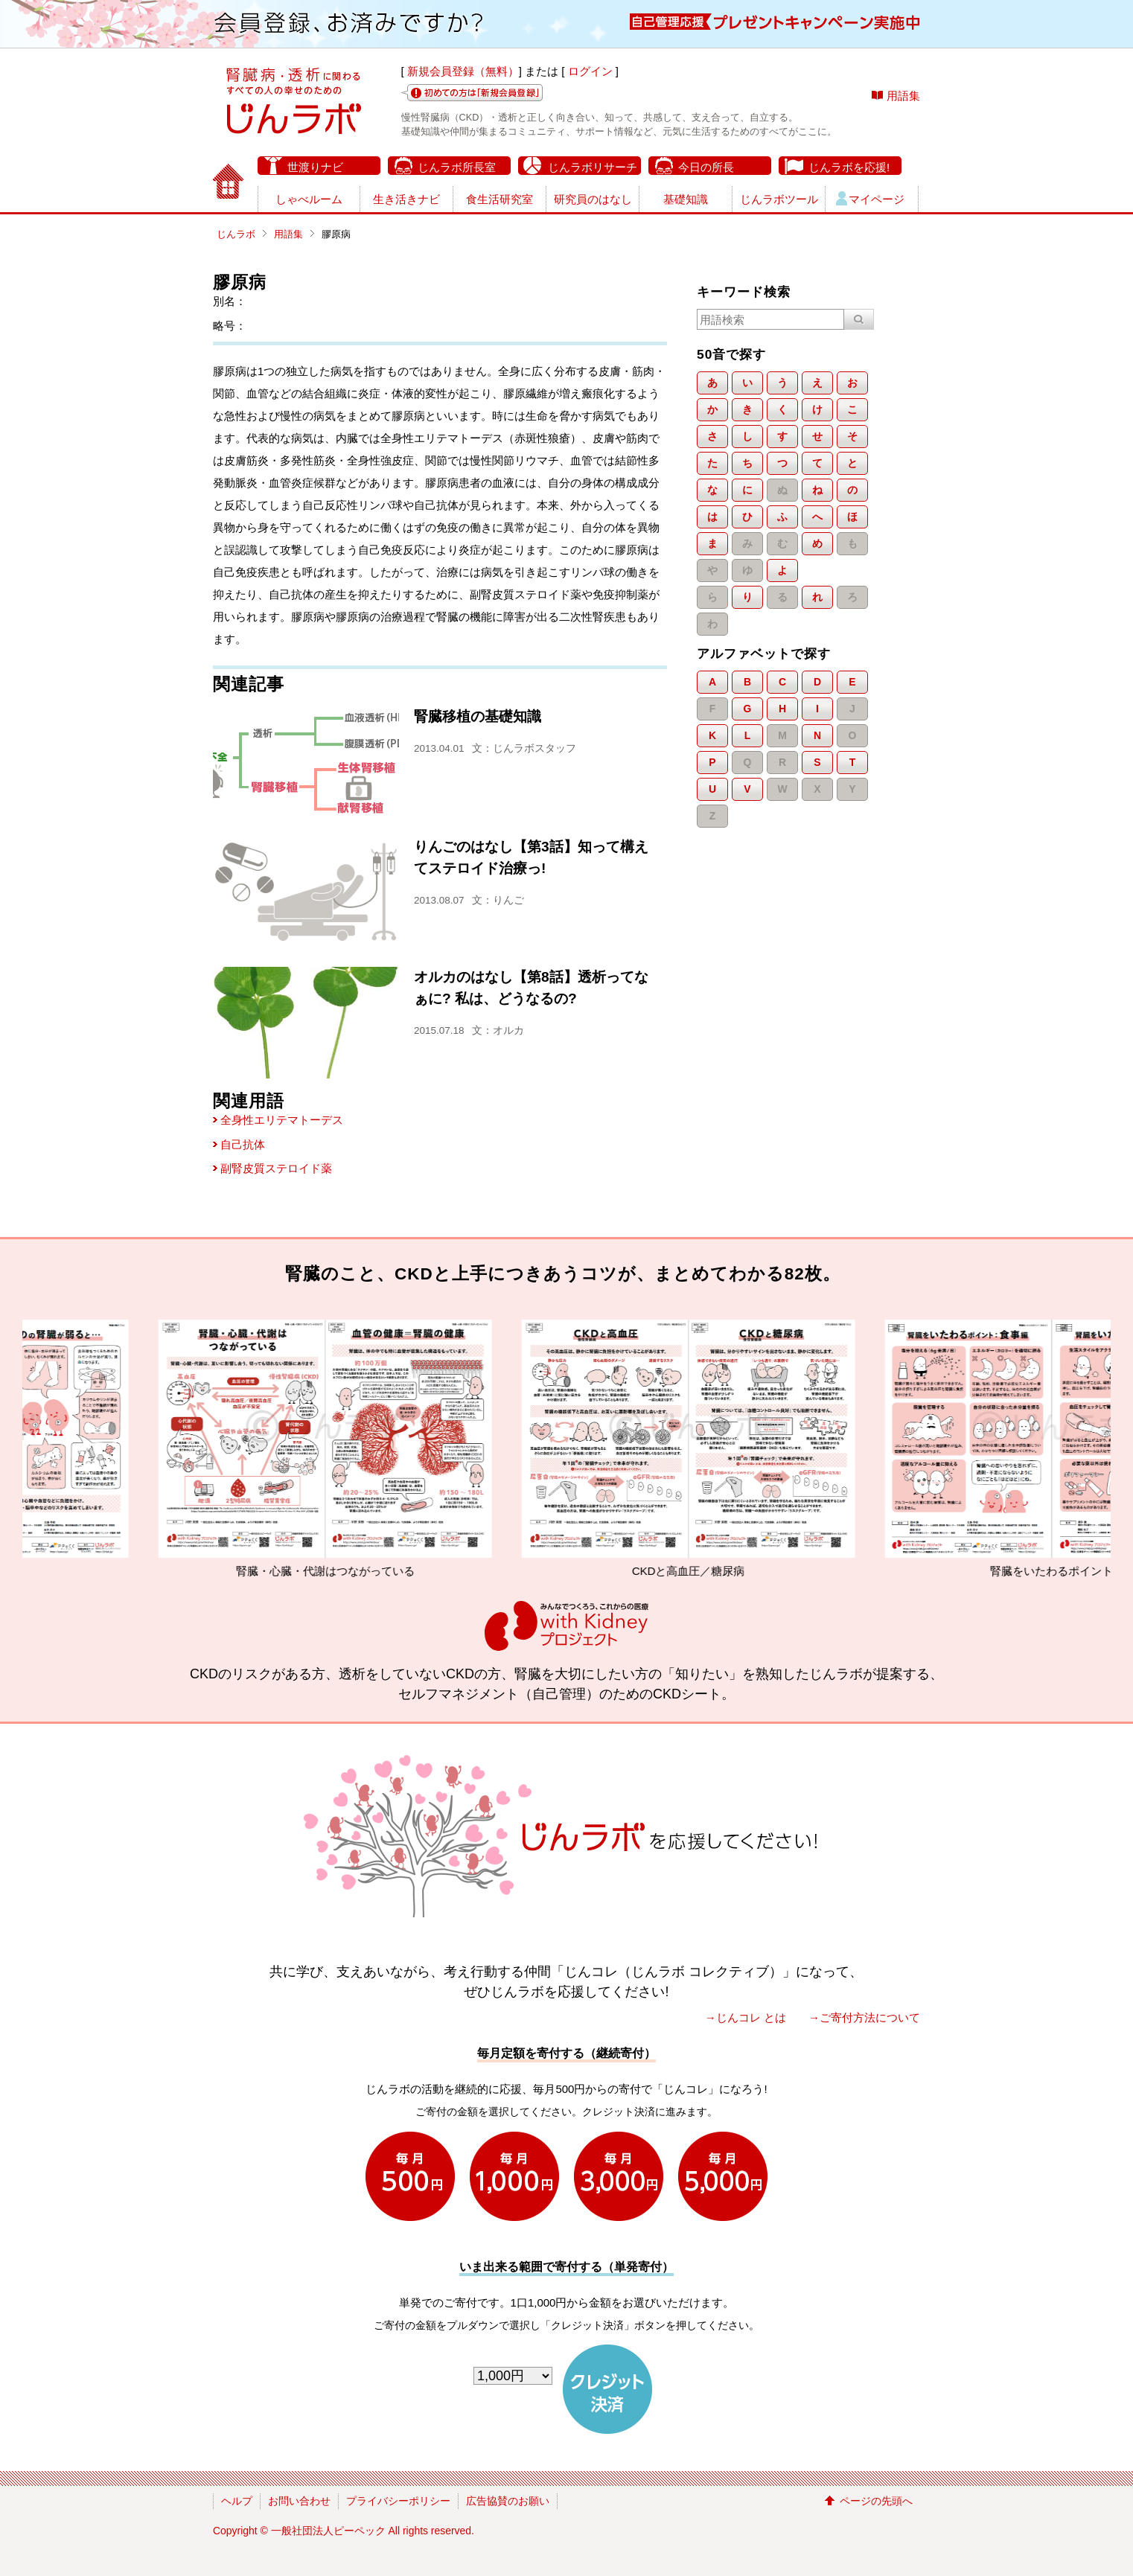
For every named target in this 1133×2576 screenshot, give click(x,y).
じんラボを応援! (849, 167)
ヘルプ (236, 2501)
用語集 (903, 95)
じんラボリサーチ (592, 167)
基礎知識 (685, 199)
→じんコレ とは (745, 2017)
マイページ (876, 199)
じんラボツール (779, 199)
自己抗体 (242, 1144)
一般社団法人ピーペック (328, 2531)
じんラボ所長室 (457, 167)
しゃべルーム (308, 199)
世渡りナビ (315, 167)
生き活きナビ (406, 199)
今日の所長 (706, 167)
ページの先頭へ (876, 2501)
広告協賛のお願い (507, 2501)
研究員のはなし (593, 199)
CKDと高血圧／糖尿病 (763, 1448)
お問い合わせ (299, 2501)
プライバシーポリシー (398, 2501)
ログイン (590, 71)
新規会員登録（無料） (463, 71)
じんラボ (236, 234)
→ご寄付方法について (864, 2017)
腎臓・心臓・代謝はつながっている (399, 1448)
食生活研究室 (499, 199)
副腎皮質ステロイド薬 (276, 1168)
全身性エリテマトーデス (281, 1119)
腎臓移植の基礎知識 (477, 716)
